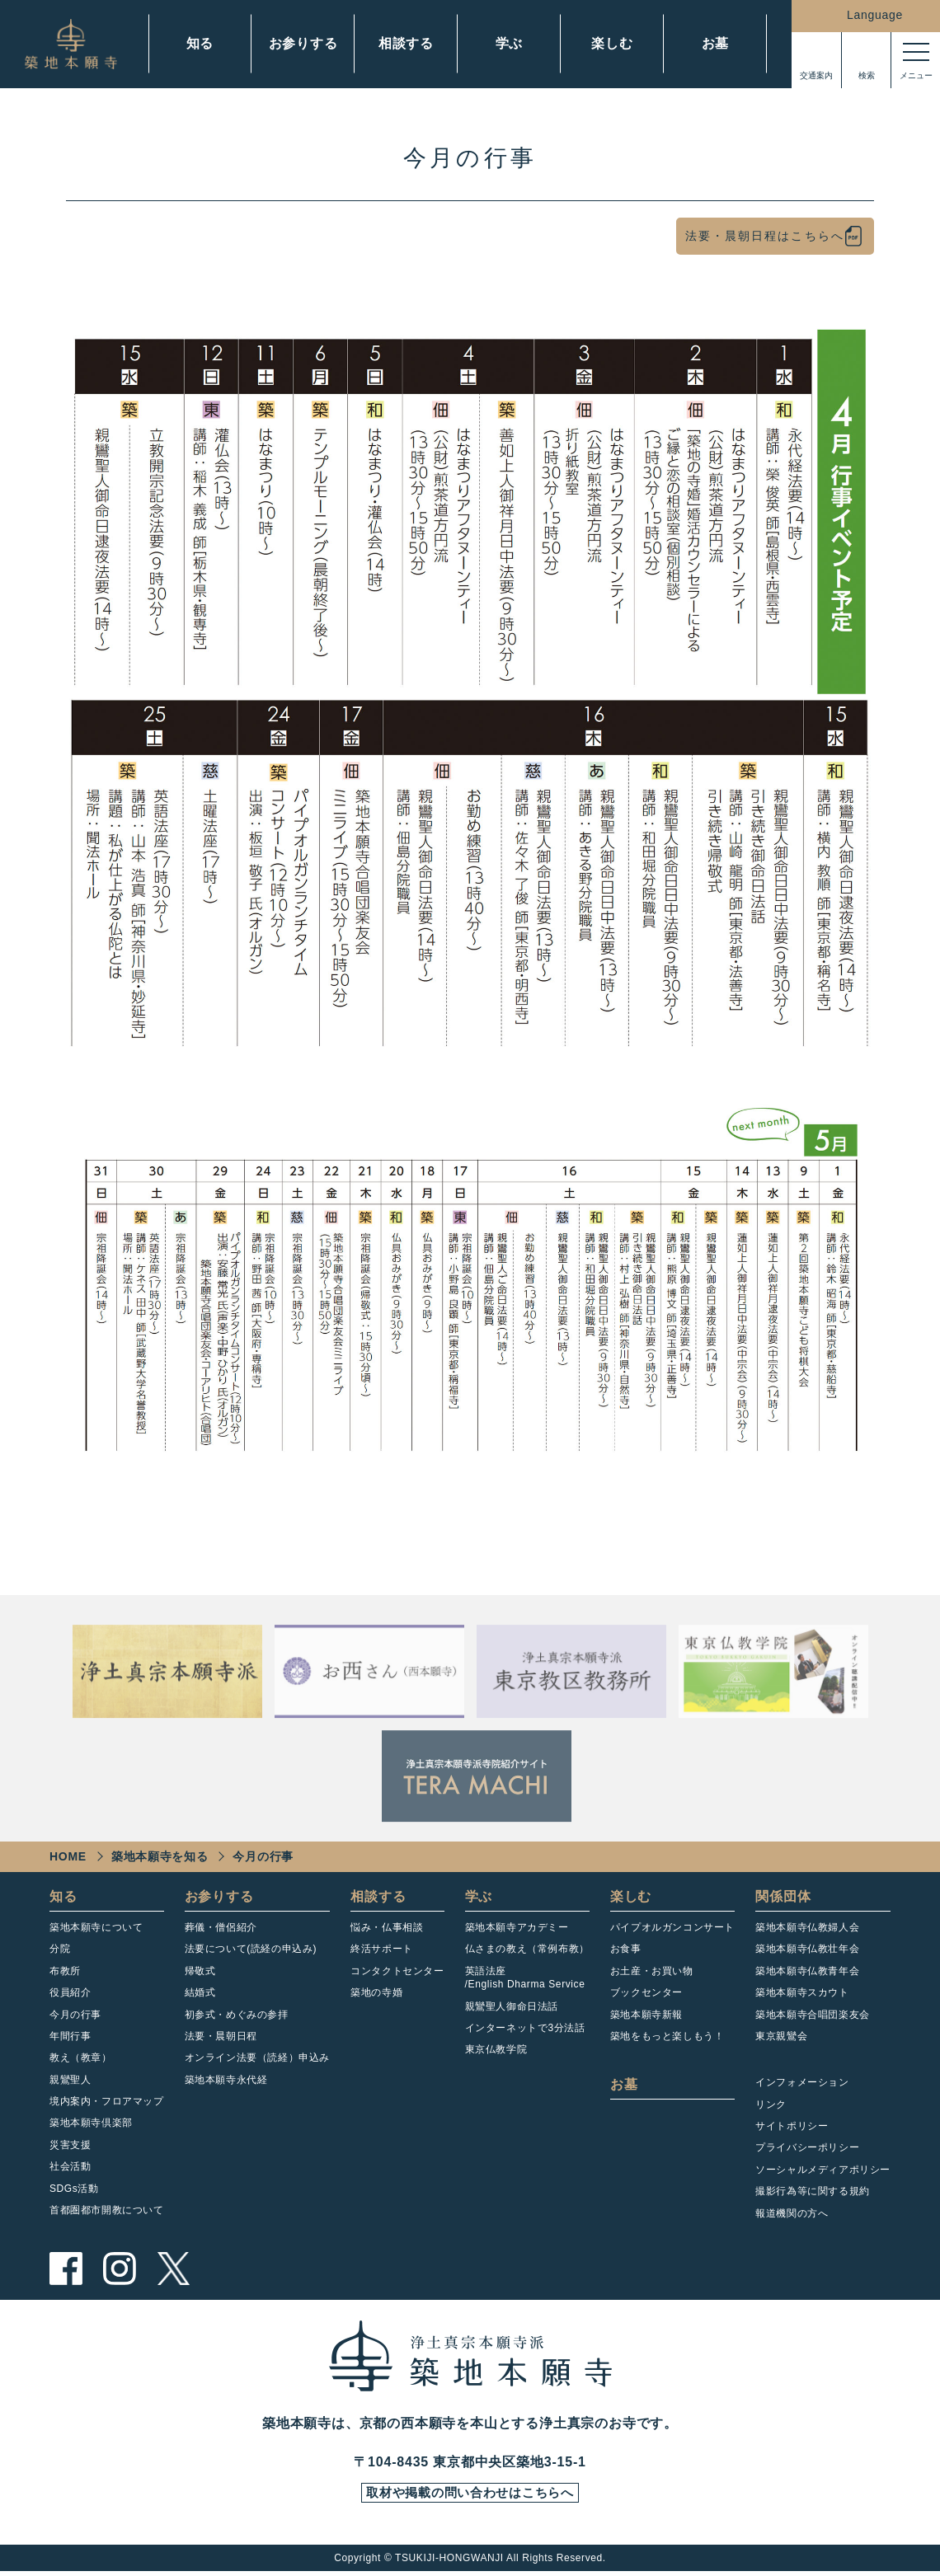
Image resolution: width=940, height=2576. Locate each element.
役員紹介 (70, 1992)
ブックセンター (646, 1992)
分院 (59, 1948)
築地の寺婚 (376, 1992)
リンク (771, 2104)
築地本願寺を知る (160, 1856)
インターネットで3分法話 (525, 2028)
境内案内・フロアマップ (106, 2101)
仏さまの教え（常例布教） (527, 1948)
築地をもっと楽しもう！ (667, 2036)
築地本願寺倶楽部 (91, 2122)
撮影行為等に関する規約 (812, 2191)
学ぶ (510, 43)
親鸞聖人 (70, 2080)
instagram (119, 2268)
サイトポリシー (791, 2126)
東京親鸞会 (781, 2036)
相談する (406, 43)
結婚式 (200, 1992)
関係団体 (783, 1896)
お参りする (303, 43)
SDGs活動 (74, 2188)
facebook (65, 2268)
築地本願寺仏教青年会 (807, 1971)
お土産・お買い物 (651, 1971)
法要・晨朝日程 (221, 2036)
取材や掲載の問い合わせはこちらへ (470, 2495)
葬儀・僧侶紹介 (221, 1927)
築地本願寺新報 (646, 2014)
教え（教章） (80, 2057)
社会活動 (70, 2166)
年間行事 (70, 2036)
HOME (68, 1856)
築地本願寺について (96, 1927)
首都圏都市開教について (106, 2210)
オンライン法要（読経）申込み (257, 2057)
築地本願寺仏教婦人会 (807, 1927)
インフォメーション (801, 2082)
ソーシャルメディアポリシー (823, 2169)
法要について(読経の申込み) (251, 1948)
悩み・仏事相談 (386, 1927)
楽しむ (611, 43)
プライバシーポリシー (807, 2147)
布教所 (65, 1971)
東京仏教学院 (496, 2049)
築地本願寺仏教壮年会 (807, 1948)
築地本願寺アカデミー (517, 1927)
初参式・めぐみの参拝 (237, 2014)
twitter (173, 2268)
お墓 (716, 43)
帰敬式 (200, 1971)
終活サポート (381, 1948)
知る (200, 43)
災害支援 (70, 2145)
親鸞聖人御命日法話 (511, 2006)
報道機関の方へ (791, 2213)
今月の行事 (75, 2014)
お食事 (626, 1948)
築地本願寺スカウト (801, 1992)
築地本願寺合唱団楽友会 (812, 2014)
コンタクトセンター (397, 1971)
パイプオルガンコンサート (672, 1927)
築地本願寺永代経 (226, 2080)
